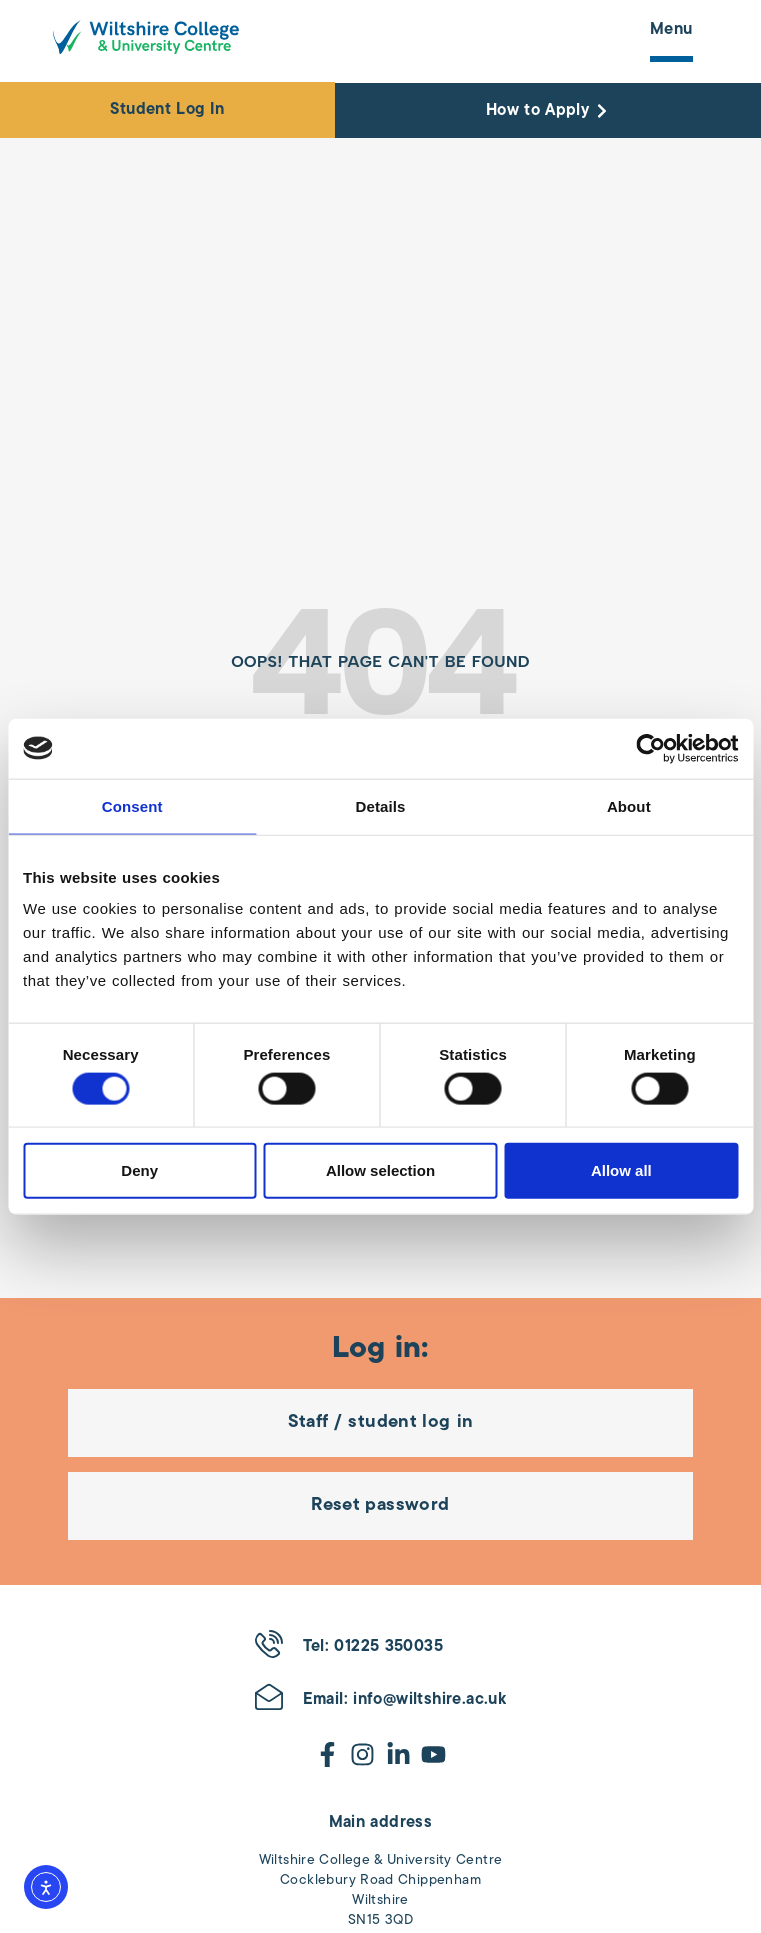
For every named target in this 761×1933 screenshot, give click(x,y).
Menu (671, 30)
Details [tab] (381, 805)
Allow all (621, 1170)
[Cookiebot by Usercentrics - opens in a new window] (650, 748)
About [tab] (629, 805)
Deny (139, 1170)
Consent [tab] (132, 805)
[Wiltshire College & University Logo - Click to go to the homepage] (146, 37)
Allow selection (380, 1170)
